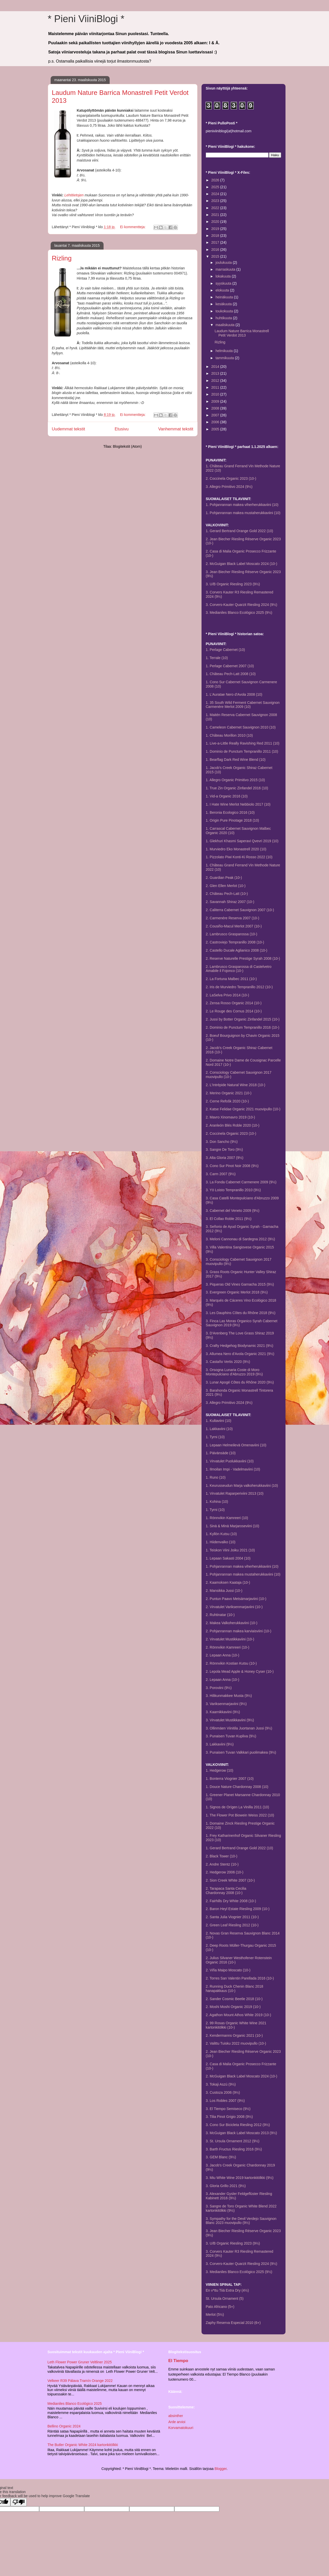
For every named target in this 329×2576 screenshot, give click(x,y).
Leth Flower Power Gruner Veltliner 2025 (80, 2362)
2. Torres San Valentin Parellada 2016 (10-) (240, 1978)
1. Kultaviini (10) (218, 1421)
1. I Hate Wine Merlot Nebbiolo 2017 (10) (238, 804)
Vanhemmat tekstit (175, 429)
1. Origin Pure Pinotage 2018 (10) (232, 820)
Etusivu (121, 429)
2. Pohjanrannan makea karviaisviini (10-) (238, 1631)
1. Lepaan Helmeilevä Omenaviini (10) (236, 1445)
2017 (215, 242)
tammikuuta (225, 358)
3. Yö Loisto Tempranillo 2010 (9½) (233, 1190)
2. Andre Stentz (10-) (222, 1864)
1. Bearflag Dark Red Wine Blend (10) (236, 760)
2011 (215, 387)
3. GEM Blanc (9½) (221, 2157)
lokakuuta (224, 276)
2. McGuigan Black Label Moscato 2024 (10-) (241, 564)
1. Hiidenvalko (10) (221, 1542)
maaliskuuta (226, 325)
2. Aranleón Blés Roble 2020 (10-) (233, 1125)
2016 (215, 250)
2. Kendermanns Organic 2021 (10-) (234, 2035)
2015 (215, 256)
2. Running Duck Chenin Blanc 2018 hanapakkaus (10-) (234, 1988)
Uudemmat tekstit (68, 429)
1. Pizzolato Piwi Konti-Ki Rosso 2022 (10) (239, 857)
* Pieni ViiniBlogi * (86, 18)
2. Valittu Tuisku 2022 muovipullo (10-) (236, 2043)
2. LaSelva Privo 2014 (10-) (227, 995)
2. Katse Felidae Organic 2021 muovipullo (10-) (243, 1109)
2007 (215, 415)
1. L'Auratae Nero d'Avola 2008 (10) (234, 694)
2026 (215, 180)
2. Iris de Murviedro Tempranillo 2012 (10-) (239, 987)
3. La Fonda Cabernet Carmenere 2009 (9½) (241, 1182)
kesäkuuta (224, 304)
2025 (215, 187)
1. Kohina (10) (217, 1502)
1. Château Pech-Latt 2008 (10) (231, 674)
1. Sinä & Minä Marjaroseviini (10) (232, 1526)
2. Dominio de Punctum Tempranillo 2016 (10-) (242, 1027)
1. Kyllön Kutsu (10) (221, 1534)
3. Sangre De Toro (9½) (224, 1149)
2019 (215, 229)
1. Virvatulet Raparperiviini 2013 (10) (235, 1493)
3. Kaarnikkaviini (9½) (223, 1712)
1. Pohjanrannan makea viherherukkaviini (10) (242, 505)
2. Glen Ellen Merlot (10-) (226, 886)
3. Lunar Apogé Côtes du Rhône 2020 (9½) (240, 1382)
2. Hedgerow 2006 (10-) (225, 1872)
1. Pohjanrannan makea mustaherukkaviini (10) (243, 513)
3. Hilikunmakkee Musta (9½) (229, 1696)
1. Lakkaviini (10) (219, 1429)
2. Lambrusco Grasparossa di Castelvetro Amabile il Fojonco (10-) (238, 969)
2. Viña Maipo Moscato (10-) (228, 1970)
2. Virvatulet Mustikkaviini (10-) (230, 1639)
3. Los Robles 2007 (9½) (225, 2101)
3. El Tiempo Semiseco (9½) (228, 2109)
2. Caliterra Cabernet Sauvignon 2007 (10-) (240, 910)
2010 (215, 394)
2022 (215, 208)
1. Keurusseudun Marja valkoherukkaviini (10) (242, 1485)
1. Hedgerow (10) (219, 1770)
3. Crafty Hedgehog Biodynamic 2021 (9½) (239, 1346)
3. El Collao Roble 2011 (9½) (229, 1219)
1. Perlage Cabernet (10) (225, 650)
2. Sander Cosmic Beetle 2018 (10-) (234, 1999)
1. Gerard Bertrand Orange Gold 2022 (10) (239, 531)
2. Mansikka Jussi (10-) (224, 1591)
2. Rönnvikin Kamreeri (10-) (227, 1647)
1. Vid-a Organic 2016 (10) (227, 796)
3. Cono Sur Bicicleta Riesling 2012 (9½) (238, 2125)
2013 (215, 373)
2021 (215, 215)
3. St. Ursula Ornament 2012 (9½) (233, 2141)
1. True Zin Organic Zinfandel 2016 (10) (237, 788)
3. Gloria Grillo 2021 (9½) (226, 2186)
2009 (215, 401)
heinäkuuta (225, 297)
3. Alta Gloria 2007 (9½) (225, 1158)
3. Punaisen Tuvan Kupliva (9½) (231, 1736)
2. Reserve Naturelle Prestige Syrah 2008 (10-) (243, 958)
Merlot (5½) (215, 2314)
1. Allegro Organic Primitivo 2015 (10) (235, 780)
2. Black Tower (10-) (221, 1856)
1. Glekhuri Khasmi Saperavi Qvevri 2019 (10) (242, 841)
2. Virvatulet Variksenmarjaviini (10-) (234, 1607)
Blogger (220, 2469)
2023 (215, 201)
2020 (215, 222)
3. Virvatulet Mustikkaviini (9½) (230, 1720)
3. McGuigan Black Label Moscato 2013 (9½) (241, 2133)
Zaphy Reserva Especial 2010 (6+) (233, 2323)
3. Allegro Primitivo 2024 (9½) (229, 487)
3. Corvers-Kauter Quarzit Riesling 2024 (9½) (241, 605)
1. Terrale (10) (217, 658)
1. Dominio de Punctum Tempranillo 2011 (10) (242, 751)
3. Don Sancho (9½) (222, 1142)
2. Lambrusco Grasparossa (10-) (231, 934)
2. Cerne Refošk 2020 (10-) (227, 1101)
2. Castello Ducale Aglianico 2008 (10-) (236, 950)
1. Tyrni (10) (215, 1437)
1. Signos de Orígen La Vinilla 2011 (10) (237, 1807)
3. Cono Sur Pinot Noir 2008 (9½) (232, 1166)
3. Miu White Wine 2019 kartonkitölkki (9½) (240, 2178)
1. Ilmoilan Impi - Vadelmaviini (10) (233, 1469)
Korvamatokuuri (180, 2428)
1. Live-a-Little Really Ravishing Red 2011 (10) (242, 743)
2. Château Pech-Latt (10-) (227, 894)
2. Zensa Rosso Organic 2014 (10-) (234, 1003)
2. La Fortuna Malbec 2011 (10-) (231, 979)
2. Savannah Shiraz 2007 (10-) (230, 902)
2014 (215, 367)
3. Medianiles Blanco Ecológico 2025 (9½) (239, 612)
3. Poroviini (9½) (219, 1688)
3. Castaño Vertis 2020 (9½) (228, 1362)
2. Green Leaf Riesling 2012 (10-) (232, 1925)
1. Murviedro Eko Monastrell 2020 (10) (236, 849)
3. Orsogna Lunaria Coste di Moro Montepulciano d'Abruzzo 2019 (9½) (234, 1372)
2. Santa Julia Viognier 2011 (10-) (232, 1917)
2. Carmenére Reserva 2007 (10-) (232, 918)
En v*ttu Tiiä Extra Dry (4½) (227, 2290)
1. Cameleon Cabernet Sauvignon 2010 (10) (241, 727)
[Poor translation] (18, 2502)
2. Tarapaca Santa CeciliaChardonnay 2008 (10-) (226, 1890)
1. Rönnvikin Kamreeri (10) (227, 1518)
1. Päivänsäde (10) (221, 1453)
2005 (215, 429)
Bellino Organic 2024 (64, 2426)
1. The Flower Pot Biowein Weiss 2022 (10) (240, 1815)
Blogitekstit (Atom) (127, 446)
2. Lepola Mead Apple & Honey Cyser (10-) (240, 1671)
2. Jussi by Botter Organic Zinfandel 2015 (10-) (243, 1019)
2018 (215, 236)
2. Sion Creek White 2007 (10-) (230, 1880)
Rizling (62, 258)
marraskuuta (226, 269)
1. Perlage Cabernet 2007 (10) (230, 666)
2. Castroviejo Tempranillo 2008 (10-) (235, 942)
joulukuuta (224, 262)
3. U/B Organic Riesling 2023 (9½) (233, 584)
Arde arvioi (176, 2422)
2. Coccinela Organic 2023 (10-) (231, 478)
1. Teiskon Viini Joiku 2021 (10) (230, 1550)
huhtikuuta (224, 318)
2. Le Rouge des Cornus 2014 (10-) (234, 1011)
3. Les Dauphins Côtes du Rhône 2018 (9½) (241, 1313)
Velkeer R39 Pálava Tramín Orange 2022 (80, 2381)
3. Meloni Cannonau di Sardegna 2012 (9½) (240, 1239)
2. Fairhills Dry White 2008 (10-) (231, 1901)
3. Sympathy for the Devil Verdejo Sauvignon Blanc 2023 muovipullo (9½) (241, 2221)
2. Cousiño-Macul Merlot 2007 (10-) (234, 926)
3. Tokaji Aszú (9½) (221, 2084)
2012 (215, 381)
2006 (215, 422)
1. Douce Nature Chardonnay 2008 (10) (237, 1787)
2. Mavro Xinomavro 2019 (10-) (230, 1117)
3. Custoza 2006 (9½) (223, 2092)
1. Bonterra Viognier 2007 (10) (230, 1779)
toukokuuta (225, 311)
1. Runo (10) (216, 1477)
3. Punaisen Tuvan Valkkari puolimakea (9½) (241, 1752)
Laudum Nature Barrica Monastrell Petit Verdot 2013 (241, 333)
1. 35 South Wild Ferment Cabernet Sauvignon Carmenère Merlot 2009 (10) (243, 705)
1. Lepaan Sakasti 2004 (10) (228, 1558)
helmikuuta (225, 351)
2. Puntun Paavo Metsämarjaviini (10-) (236, 1599)
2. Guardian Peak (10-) (224, 878)
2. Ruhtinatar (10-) (220, 1615)
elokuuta (223, 290)
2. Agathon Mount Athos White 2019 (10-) (238, 2015)
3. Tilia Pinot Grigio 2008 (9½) (229, 2117)
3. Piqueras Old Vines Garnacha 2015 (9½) (240, 1284)
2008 (215, 408)
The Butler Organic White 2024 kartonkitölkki (83, 2445)
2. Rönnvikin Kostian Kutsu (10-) (231, 1663)
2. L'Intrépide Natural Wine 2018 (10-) (235, 1085)
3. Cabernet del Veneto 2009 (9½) (233, 1211)
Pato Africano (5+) (220, 2307)
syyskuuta (224, 283)
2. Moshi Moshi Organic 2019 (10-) (233, 2007)
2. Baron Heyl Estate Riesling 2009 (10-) (238, 1909)
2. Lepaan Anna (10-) (222, 1655)
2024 (215, 194)
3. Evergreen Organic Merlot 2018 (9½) (237, 1292)
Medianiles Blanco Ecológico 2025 (75, 2404)
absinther (175, 2416)
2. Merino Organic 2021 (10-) (229, 1093)
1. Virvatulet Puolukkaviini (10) (230, 1461)
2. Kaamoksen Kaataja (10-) (228, 1582)
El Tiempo (178, 2360)
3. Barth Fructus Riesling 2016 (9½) (234, 2149)
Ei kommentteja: (133, 227)
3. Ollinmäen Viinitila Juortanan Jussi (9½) (239, 1728)
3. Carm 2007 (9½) (221, 1174)
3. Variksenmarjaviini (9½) (226, 1704)
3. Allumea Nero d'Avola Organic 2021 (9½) (240, 1354)
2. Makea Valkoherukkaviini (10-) (232, 1623)
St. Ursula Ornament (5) (225, 2298)
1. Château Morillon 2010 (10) (229, 735)
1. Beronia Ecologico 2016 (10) (230, 812)
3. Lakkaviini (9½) (220, 1744)
